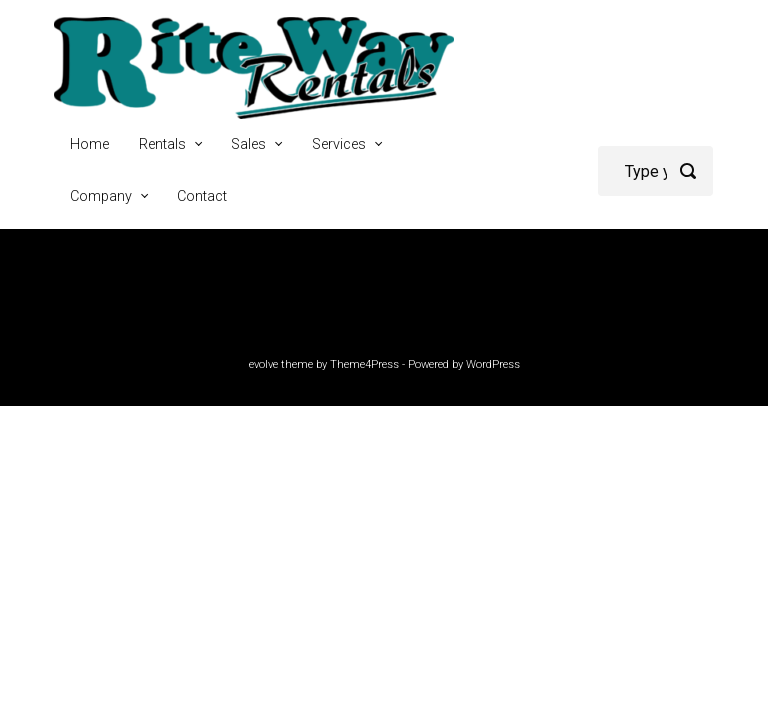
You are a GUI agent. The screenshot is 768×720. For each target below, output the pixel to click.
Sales (248, 144)
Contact (202, 196)
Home (89, 144)
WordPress (493, 364)
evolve (263, 364)
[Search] (655, 171)
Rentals (162, 144)
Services (339, 144)
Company (101, 196)
